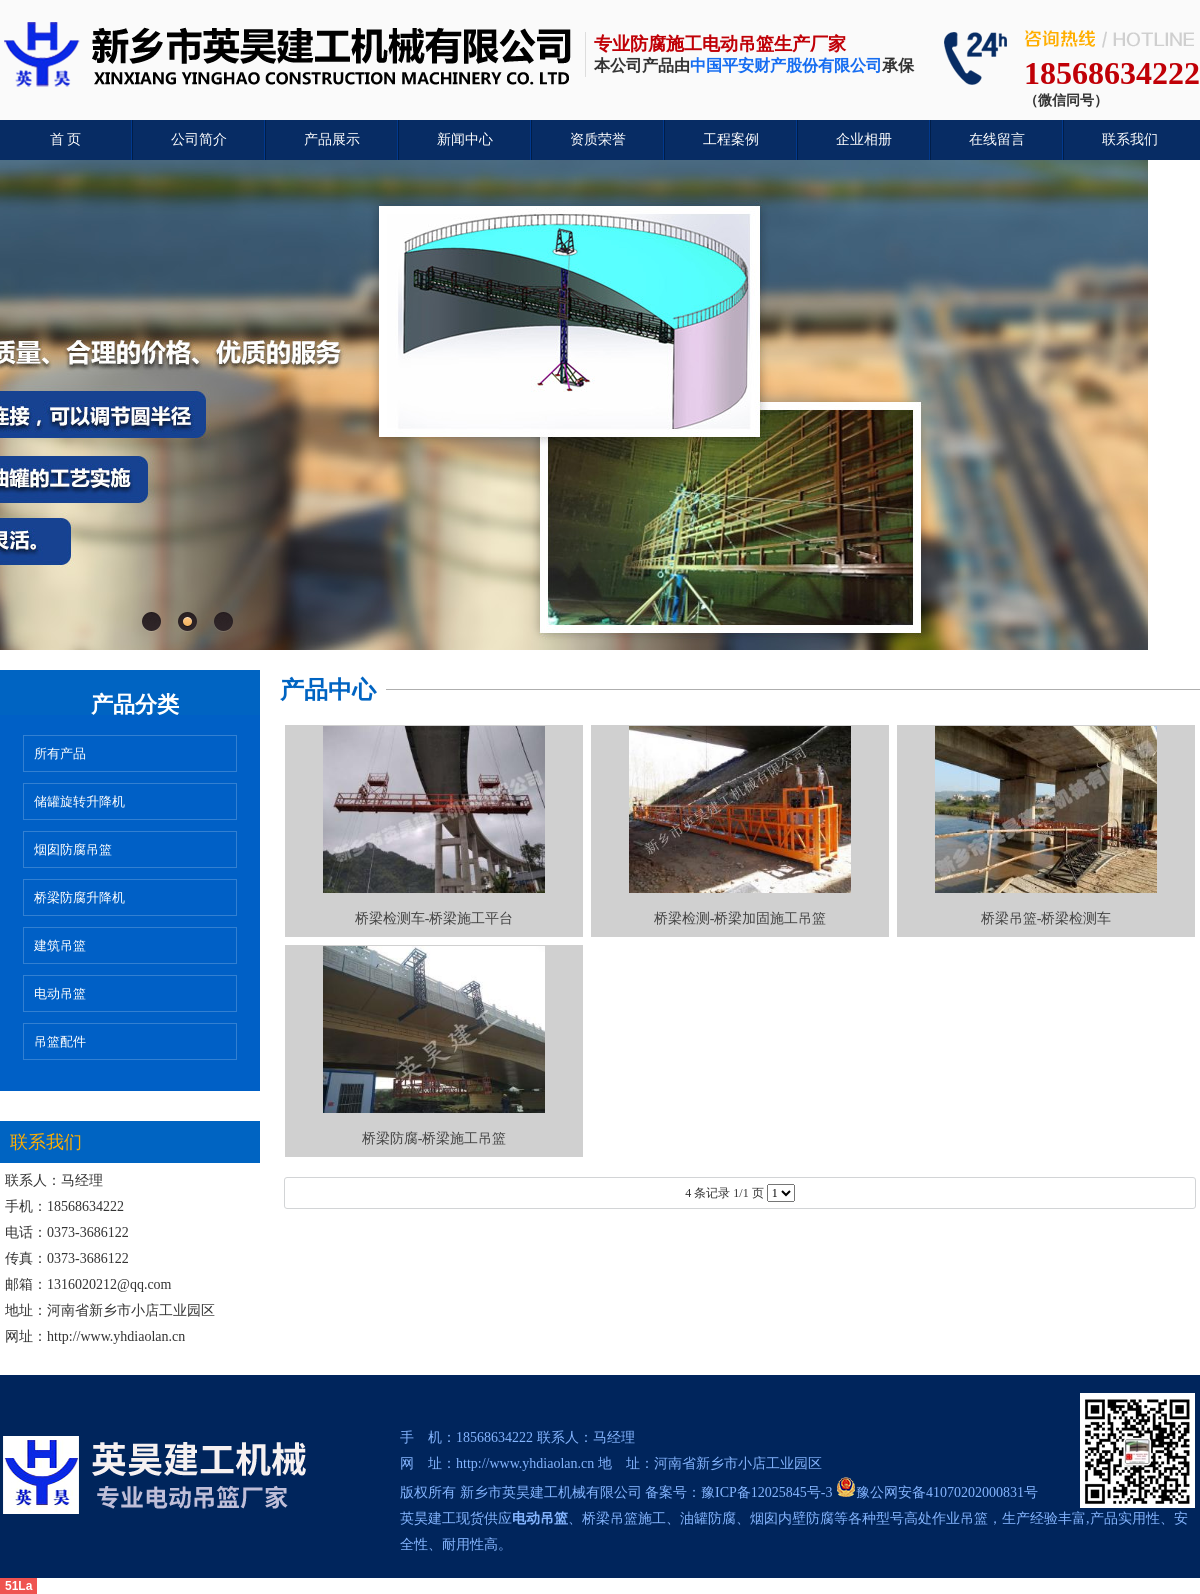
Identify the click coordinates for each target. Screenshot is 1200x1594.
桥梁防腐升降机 (79, 897)
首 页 (66, 139)
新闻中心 (465, 139)
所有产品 (60, 753)
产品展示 (332, 139)
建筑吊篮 (60, 945)
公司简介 (199, 139)
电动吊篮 (60, 993)
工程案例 (731, 139)
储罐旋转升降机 (79, 801)
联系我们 (1130, 139)
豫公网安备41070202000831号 (937, 1492)
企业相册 (864, 139)
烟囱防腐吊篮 (73, 849)
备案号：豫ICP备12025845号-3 (738, 1492)
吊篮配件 (60, 1041)
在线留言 (997, 139)
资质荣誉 (598, 139)
